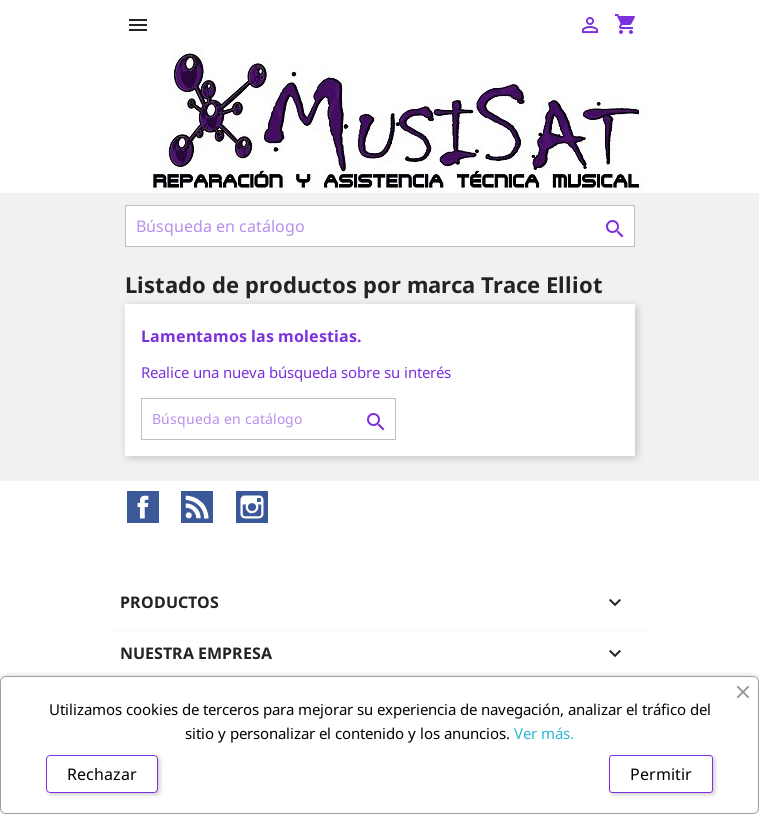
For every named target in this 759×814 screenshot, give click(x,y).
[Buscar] (380, 226)
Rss (197, 507)
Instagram (252, 507)
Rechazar (102, 774)
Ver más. (544, 733)
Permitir (661, 774)
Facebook (143, 507)
